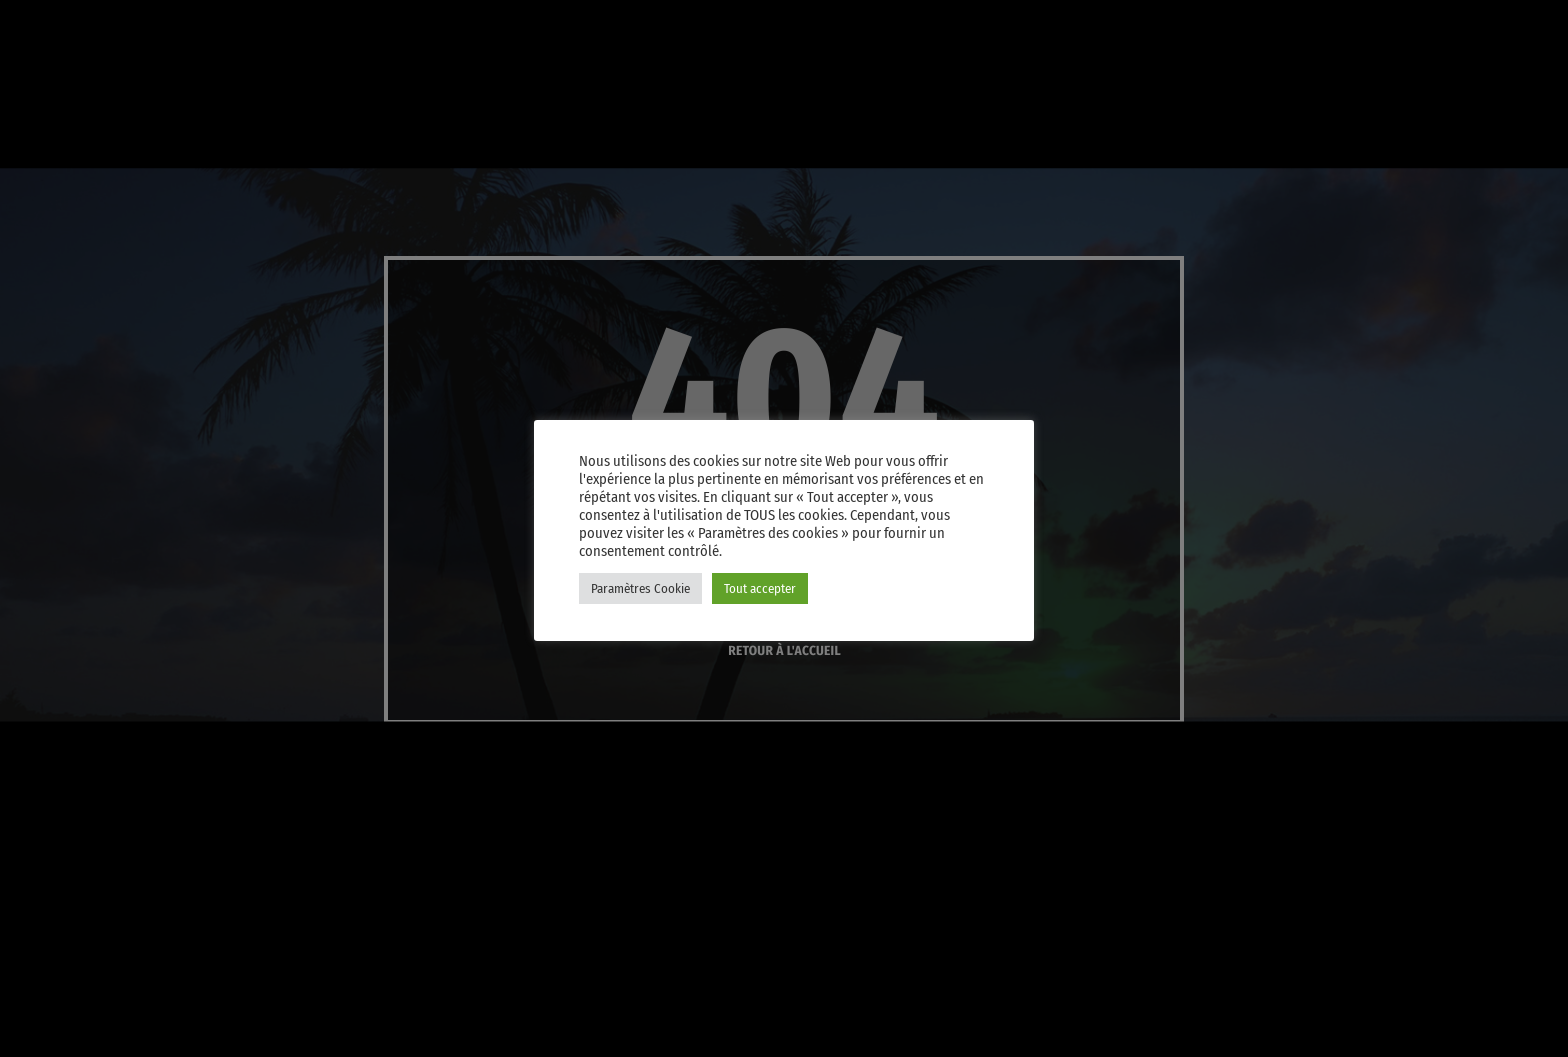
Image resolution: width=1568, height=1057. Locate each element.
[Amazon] (1518, 23)
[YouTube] (1230, 23)
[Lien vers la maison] (60, 96)
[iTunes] (1326, 23)
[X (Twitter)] (1278, 23)
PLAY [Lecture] (1309, 96)
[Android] (1470, 23)
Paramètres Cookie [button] (640, 588)
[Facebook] (1422, 23)
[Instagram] (1374, 23)
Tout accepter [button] (760, 588)
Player (1471, 96)
